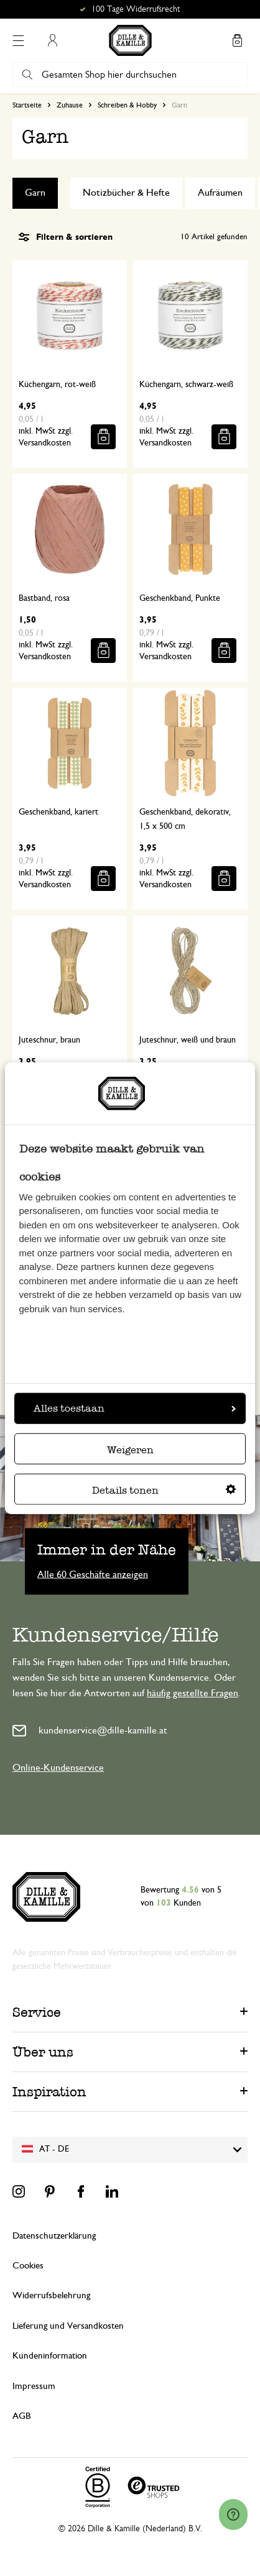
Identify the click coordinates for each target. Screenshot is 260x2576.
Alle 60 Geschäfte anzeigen (92, 1574)
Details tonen (164, 1490)
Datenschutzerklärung (54, 2235)
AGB (21, 2416)
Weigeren (130, 1449)
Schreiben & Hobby (127, 105)
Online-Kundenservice (58, 1768)
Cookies (28, 2265)
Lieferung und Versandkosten (68, 2326)
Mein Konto (52, 40)
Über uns (42, 2052)
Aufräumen (220, 193)
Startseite (27, 105)
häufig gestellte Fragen (192, 1693)
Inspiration (49, 2091)
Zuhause (70, 105)
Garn (35, 193)
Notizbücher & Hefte (126, 193)
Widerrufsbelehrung (51, 2295)
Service (36, 2012)
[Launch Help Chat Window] (233, 2514)
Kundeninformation (49, 2355)
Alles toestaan (135, 1408)
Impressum (33, 2386)
